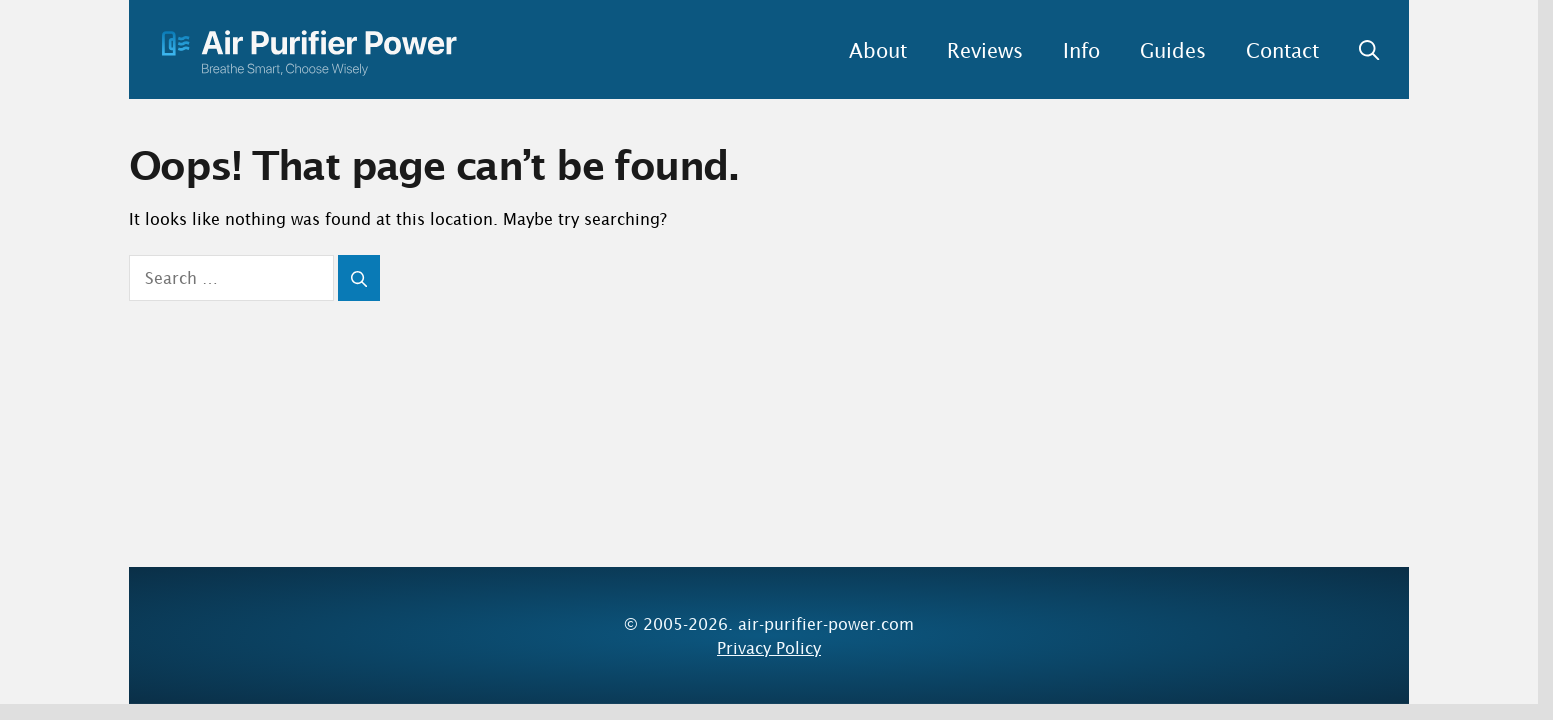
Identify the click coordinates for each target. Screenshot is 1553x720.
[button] (1359, 50)
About (878, 50)
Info (1081, 50)
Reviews (985, 50)
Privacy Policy (769, 647)
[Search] (359, 278)
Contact (1282, 50)
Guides (1173, 50)
